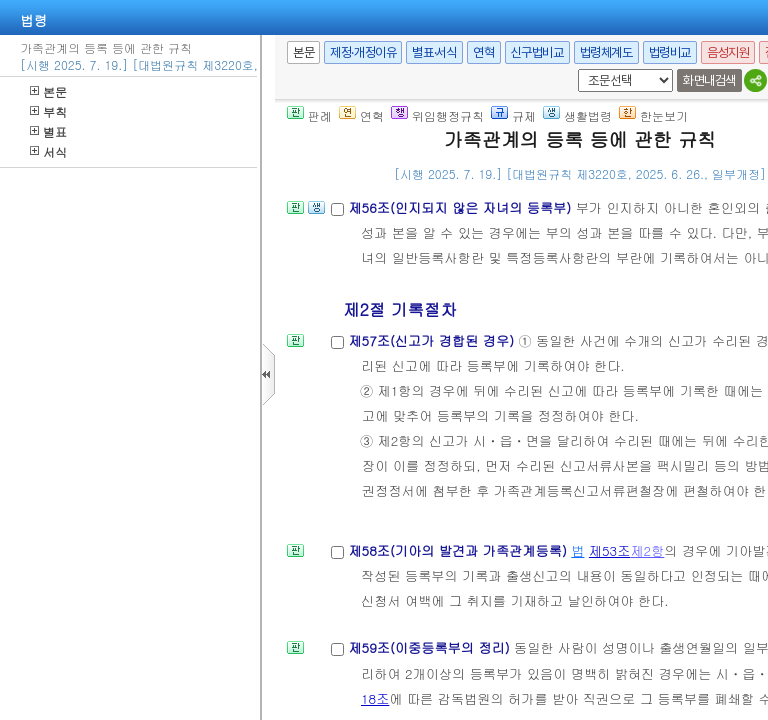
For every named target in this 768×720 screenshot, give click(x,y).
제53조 (610, 550)
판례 (309, 115)
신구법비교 (537, 52)
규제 (513, 115)
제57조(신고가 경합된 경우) (433, 340)
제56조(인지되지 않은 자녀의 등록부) (461, 207)
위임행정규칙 (437, 115)
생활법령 (577, 115)
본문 (48, 91)
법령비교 (670, 52)
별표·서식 (434, 52)
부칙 (48, 111)
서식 (48, 151)
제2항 (647, 550)
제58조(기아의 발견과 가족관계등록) (459, 550)
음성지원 (728, 52)
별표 (48, 131)
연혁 (483, 52)
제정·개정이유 (363, 52)
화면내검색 (709, 80)
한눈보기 (653, 115)
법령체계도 (606, 52)
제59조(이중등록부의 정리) (431, 647)
